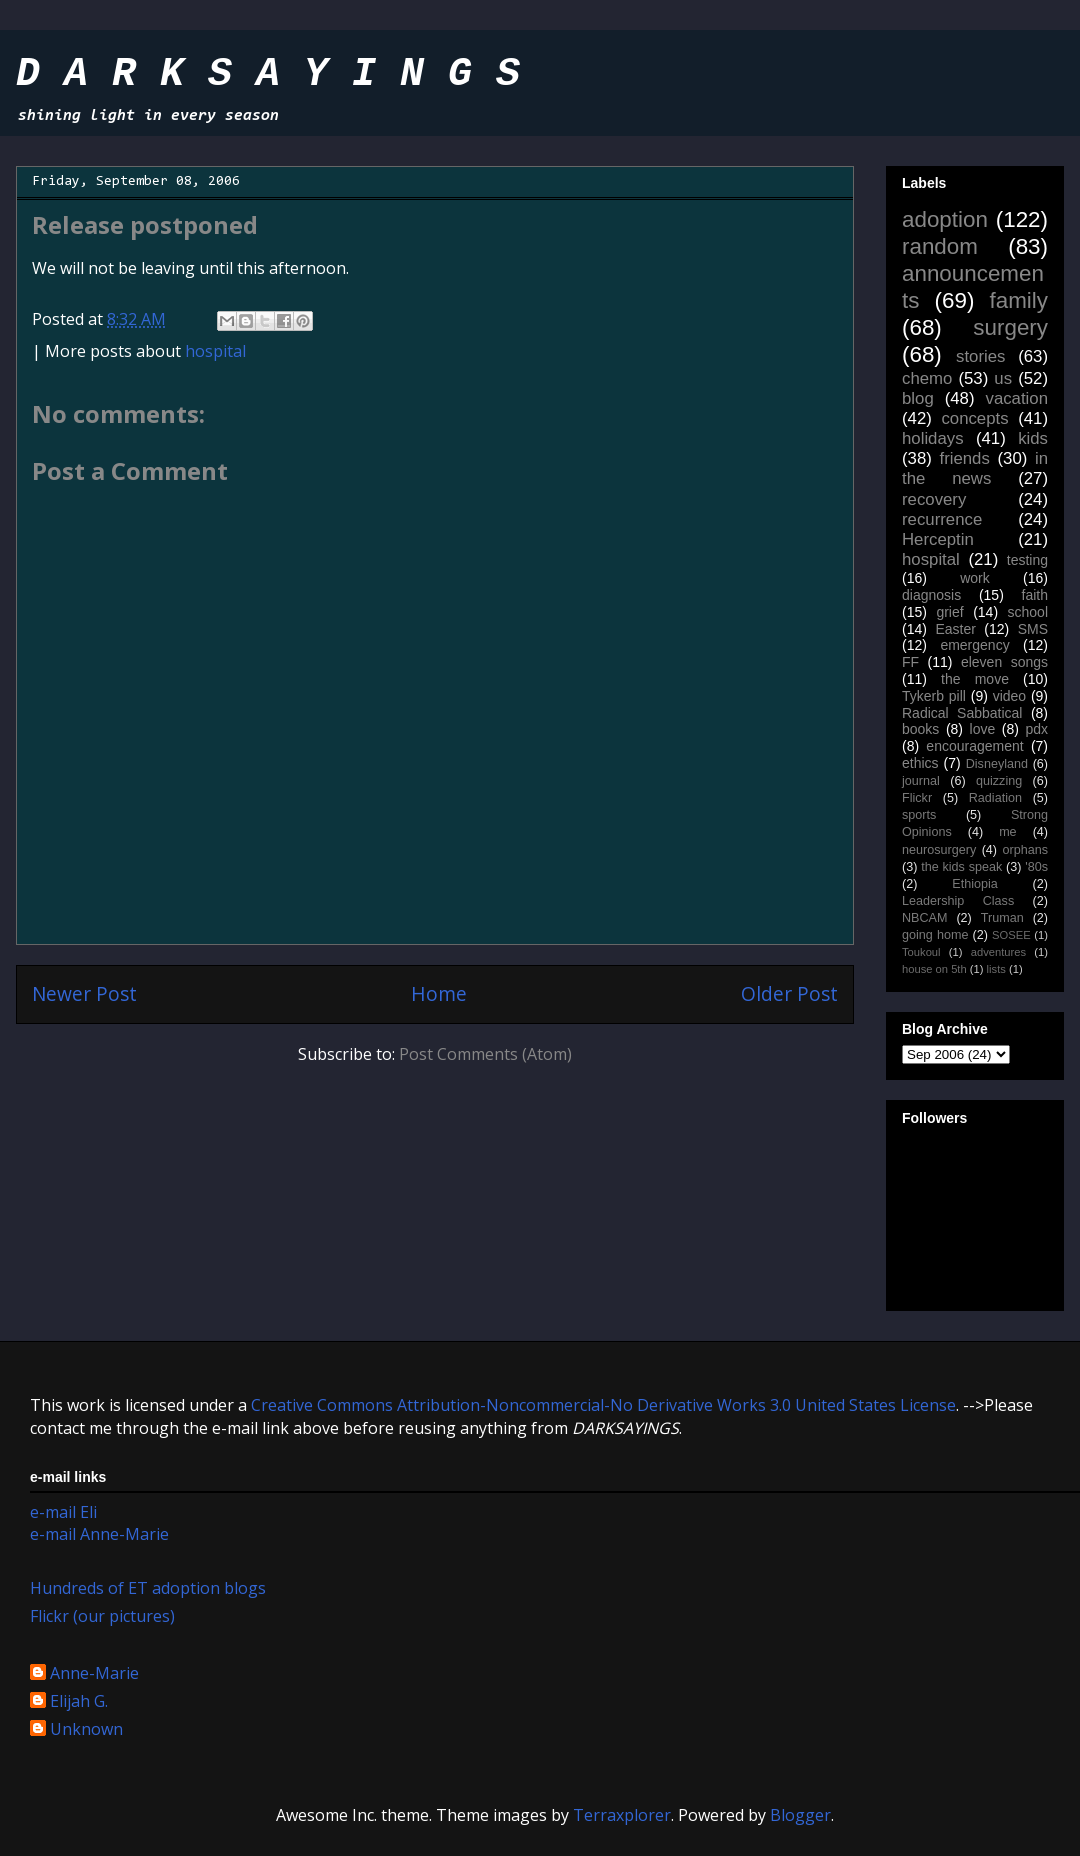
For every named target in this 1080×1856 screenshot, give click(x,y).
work (975, 578)
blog (918, 398)
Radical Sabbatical (962, 713)
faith (1035, 595)
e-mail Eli (63, 1512)
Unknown (86, 1730)
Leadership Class (958, 901)
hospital (215, 351)
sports (919, 815)
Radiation (995, 798)
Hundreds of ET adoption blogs (148, 1588)
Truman (1002, 918)
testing (1027, 560)
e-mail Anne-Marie (99, 1534)
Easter (955, 629)
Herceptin (938, 539)
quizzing (999, 781)
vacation (1016, 398)
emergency (974, 645)
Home (439, 993)
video (1009, 696)
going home (935, 935)
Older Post (789, 993)
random (940, 246)
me (1008, 832)
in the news (975, 468)
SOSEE (1011, 935)
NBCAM (924, 918)
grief (949, 612)
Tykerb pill (934, 696)
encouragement (974, 746)
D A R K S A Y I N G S (268, 74)
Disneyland (997, 764)
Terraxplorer (622, 1815)
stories (980, 356)
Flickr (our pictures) (102, 1616)
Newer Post (84, 993)
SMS (1033, 629)
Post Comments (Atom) (485, 1054)
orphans (1026, 850)
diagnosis (931, 595)
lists (996, 969)
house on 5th (934, 969)
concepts (974, 418)
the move (975, 679)
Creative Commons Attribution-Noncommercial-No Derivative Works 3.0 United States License (603, 1405)
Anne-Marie (94, 1674)
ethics (920, 763)
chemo (927, 378)
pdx (1036, 729)
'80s (1036, 867)
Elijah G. (79, 1702)
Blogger (800, 1815)
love (983, 729)
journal (921, 781)
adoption (945, 219)
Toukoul (921, 952)
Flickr (917, 798)
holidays (933, 438)
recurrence (942, 519)
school (1028, 612)
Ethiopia (975, 884)
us (1003, 378)
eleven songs (1004, 662)
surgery (1010, 327)
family (1019, 300)
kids (1033, 438)
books (920, 729)
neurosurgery (939, 850)
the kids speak (961, 867)
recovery (934, 499)
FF (910, 662)
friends (964, 458)
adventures (998, 952)
